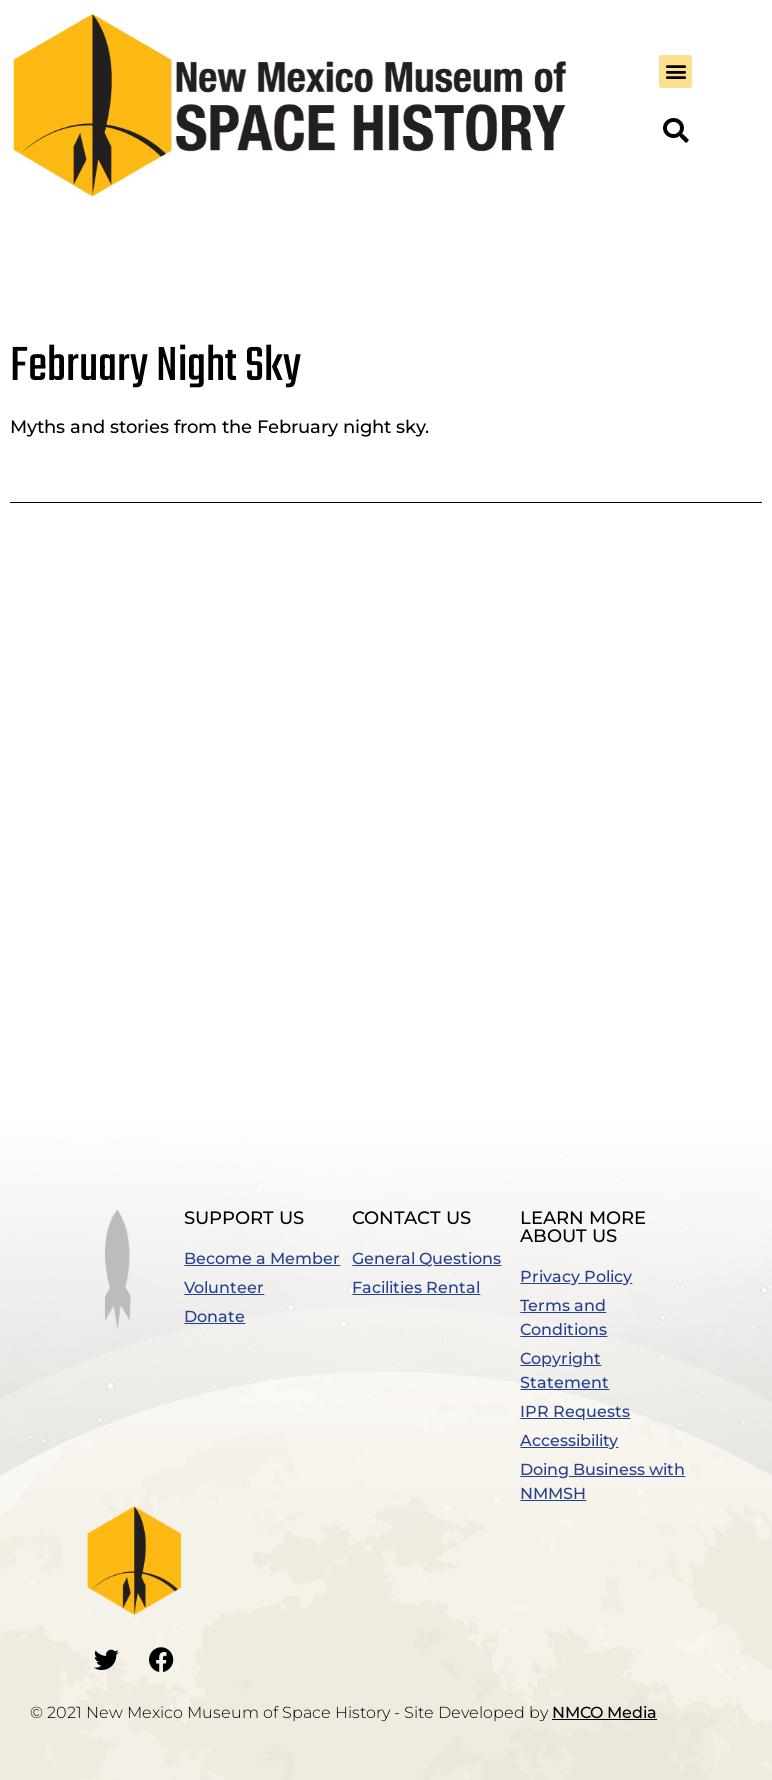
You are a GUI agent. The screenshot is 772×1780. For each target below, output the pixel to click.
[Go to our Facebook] (162, 1660)
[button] (675, 71)
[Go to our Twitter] (107, 1660)
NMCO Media (604, 1712)
